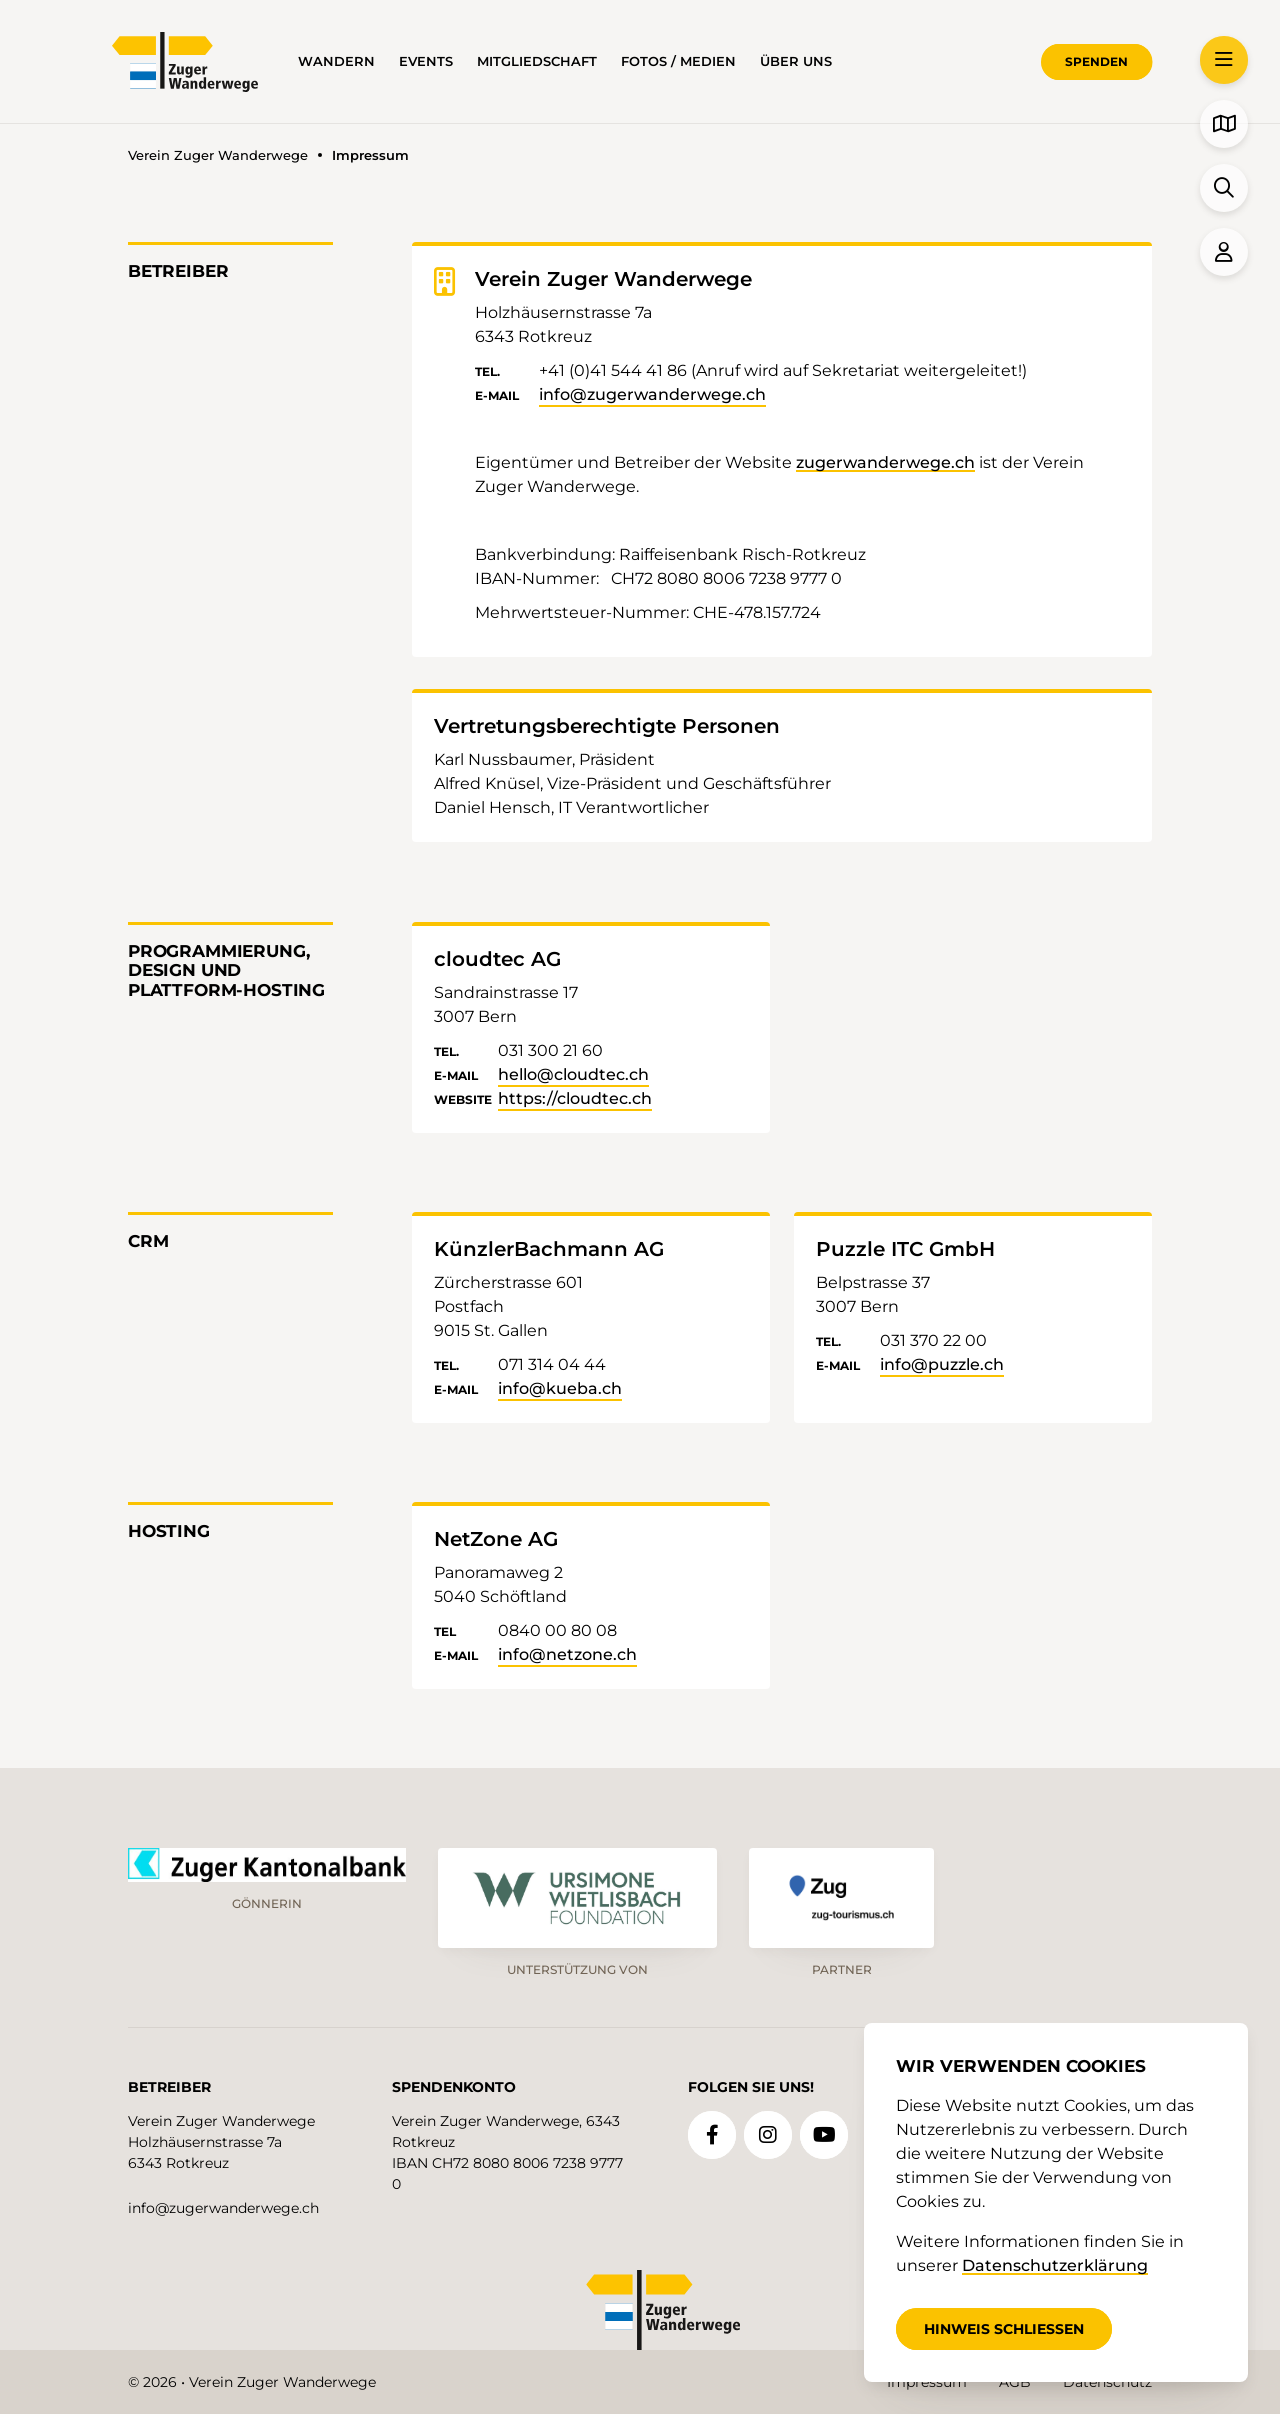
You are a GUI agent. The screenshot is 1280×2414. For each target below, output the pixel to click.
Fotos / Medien (678, 61)
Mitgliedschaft (537, 61)
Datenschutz (1107, 2382)
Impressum (927, 2382)
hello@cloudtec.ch (573, 1074)
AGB (1015, 2382)
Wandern (336, 61)
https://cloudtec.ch (575, 1098)
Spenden (1096, 61)
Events (426, 61)
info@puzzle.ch (942, 1364)
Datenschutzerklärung (1055, 2265)
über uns (796, 61)
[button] (1224, 60)
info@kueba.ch (560, 1388)
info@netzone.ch (567, 1654)
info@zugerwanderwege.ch (652, 394)
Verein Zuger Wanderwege (218, 155)
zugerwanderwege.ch (885, 462)
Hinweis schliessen (1004, 2329)
